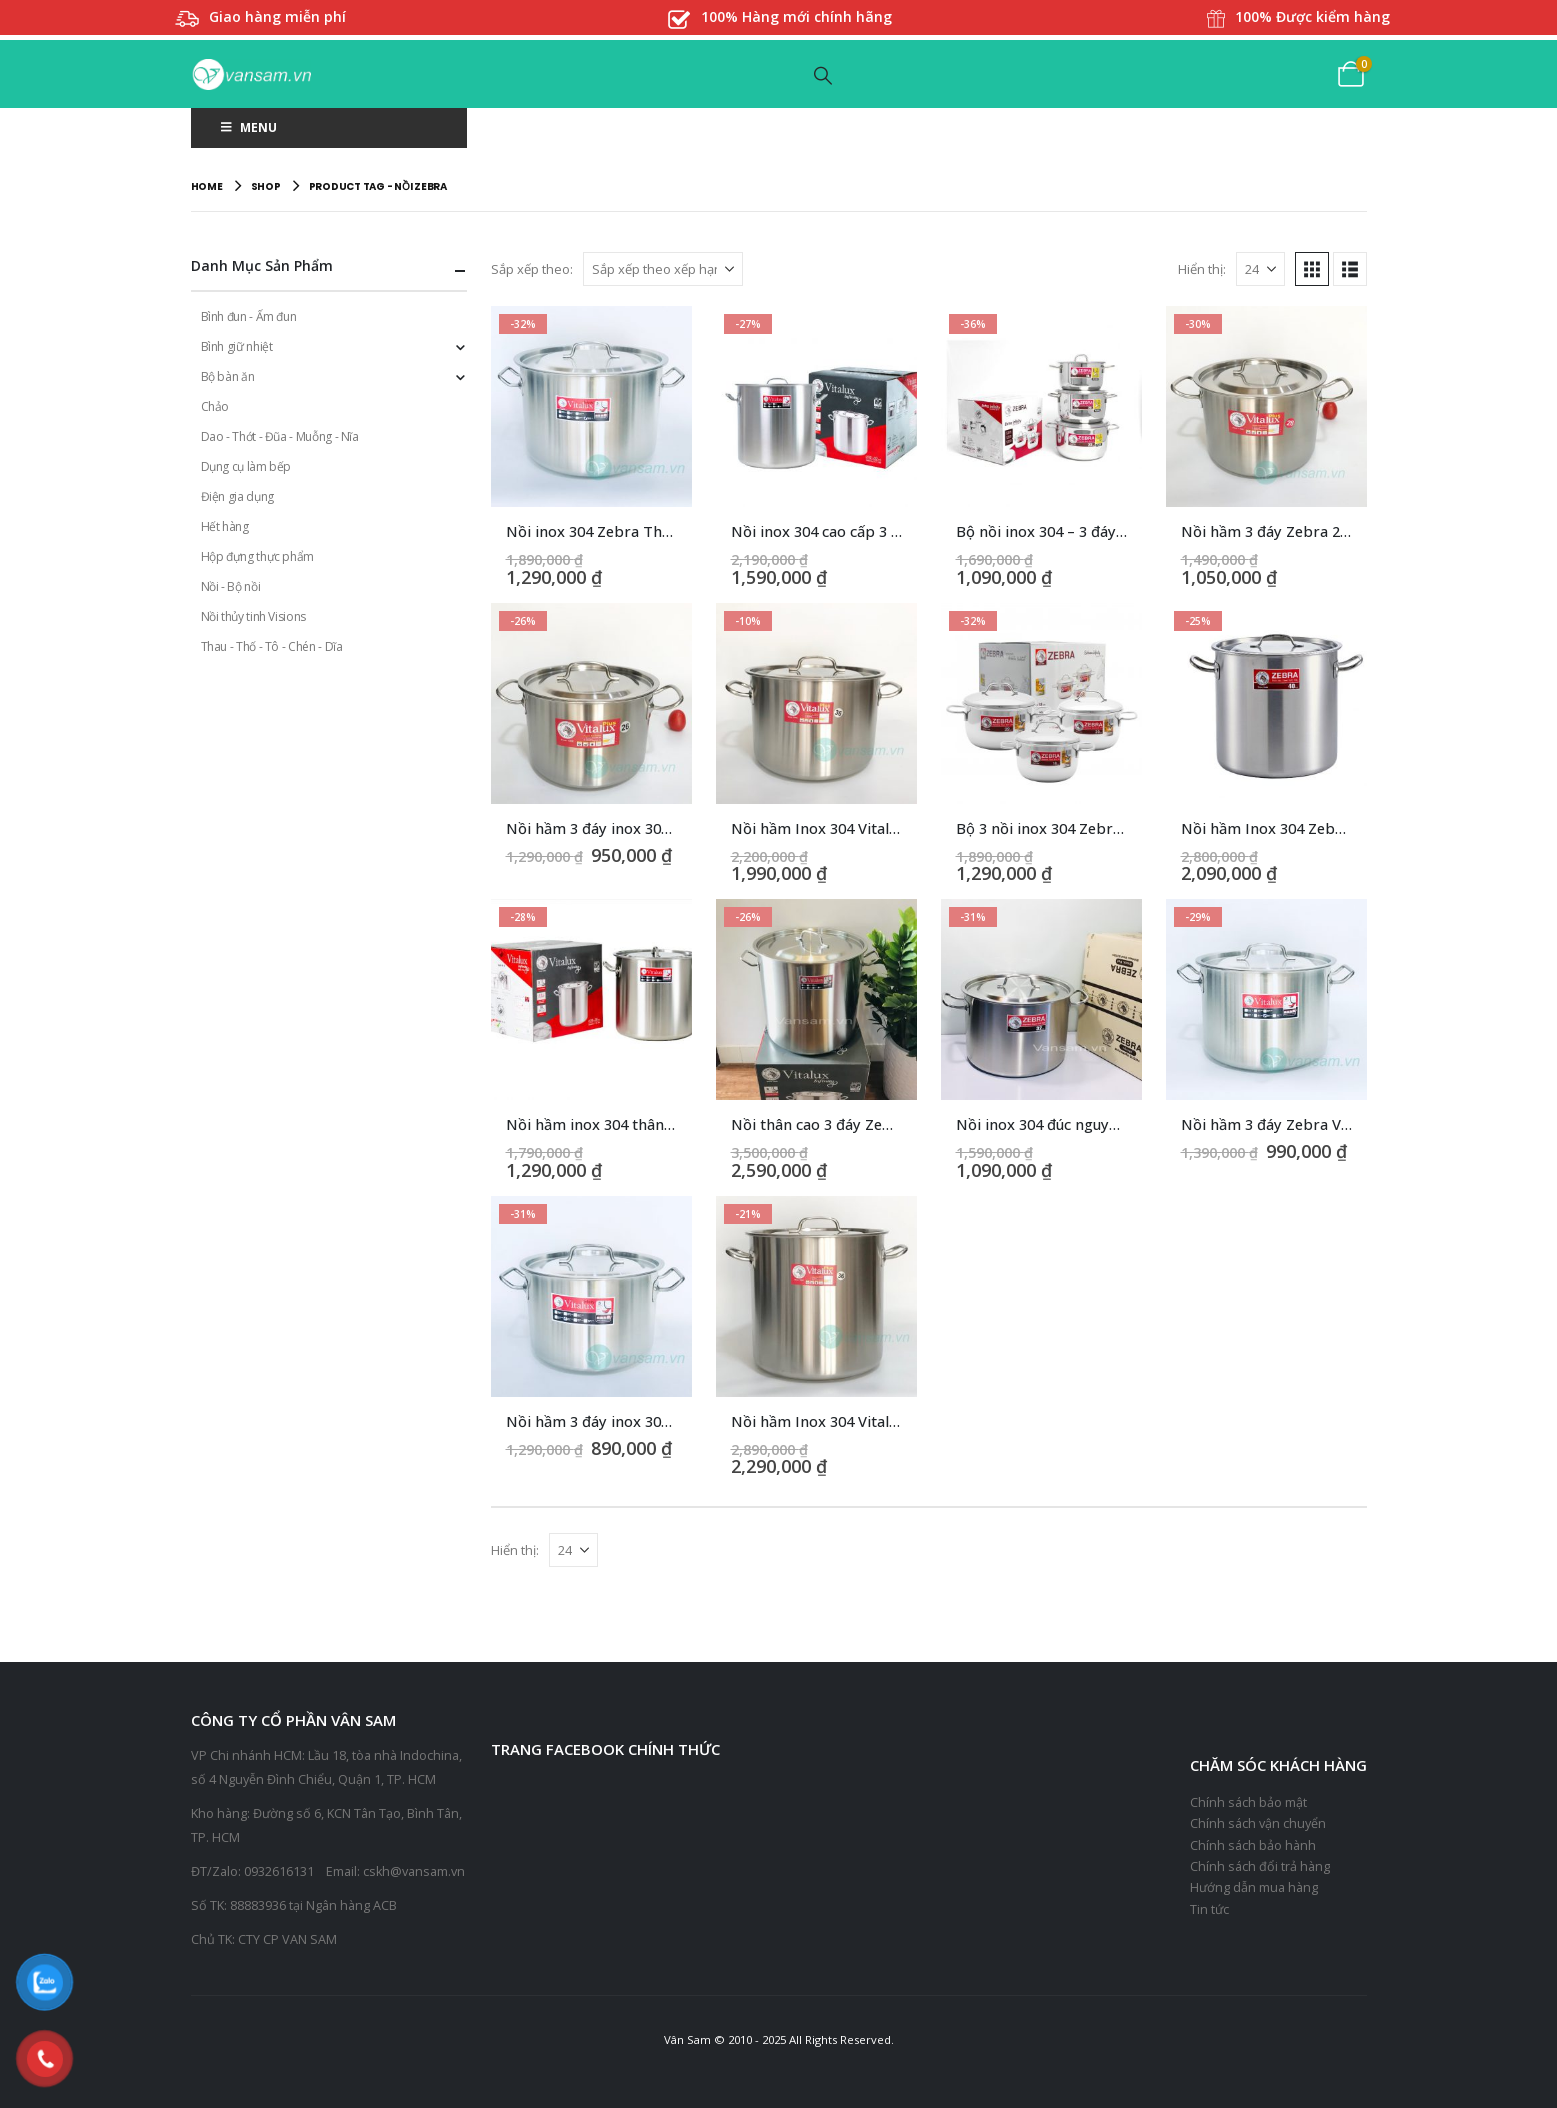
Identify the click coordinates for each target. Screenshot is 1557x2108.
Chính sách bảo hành (1253, 1845)
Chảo (215, 406)
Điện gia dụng (237, 496)
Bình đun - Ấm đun (249, 316)
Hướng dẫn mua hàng (1254, 1887)
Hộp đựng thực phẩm (258, 556)
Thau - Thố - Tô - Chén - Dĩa (272, 646)
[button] (823, 75)
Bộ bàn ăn (228, 376)
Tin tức (1209, 1909)
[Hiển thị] (1260, 269)
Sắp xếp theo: (532, 269)
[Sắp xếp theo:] (663, 269)
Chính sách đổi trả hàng (1260, 1866)
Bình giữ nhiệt (237, 346)
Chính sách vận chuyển (1258, 1823)
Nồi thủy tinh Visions (253, 616)
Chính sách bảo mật (1248, 1802)
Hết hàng (225, 526)
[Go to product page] (591, 406)
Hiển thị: (1202, 269)
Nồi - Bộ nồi (231, 586)
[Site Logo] (251, 74)
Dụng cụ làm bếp (246, 466)
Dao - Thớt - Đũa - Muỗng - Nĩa (280, 436)
